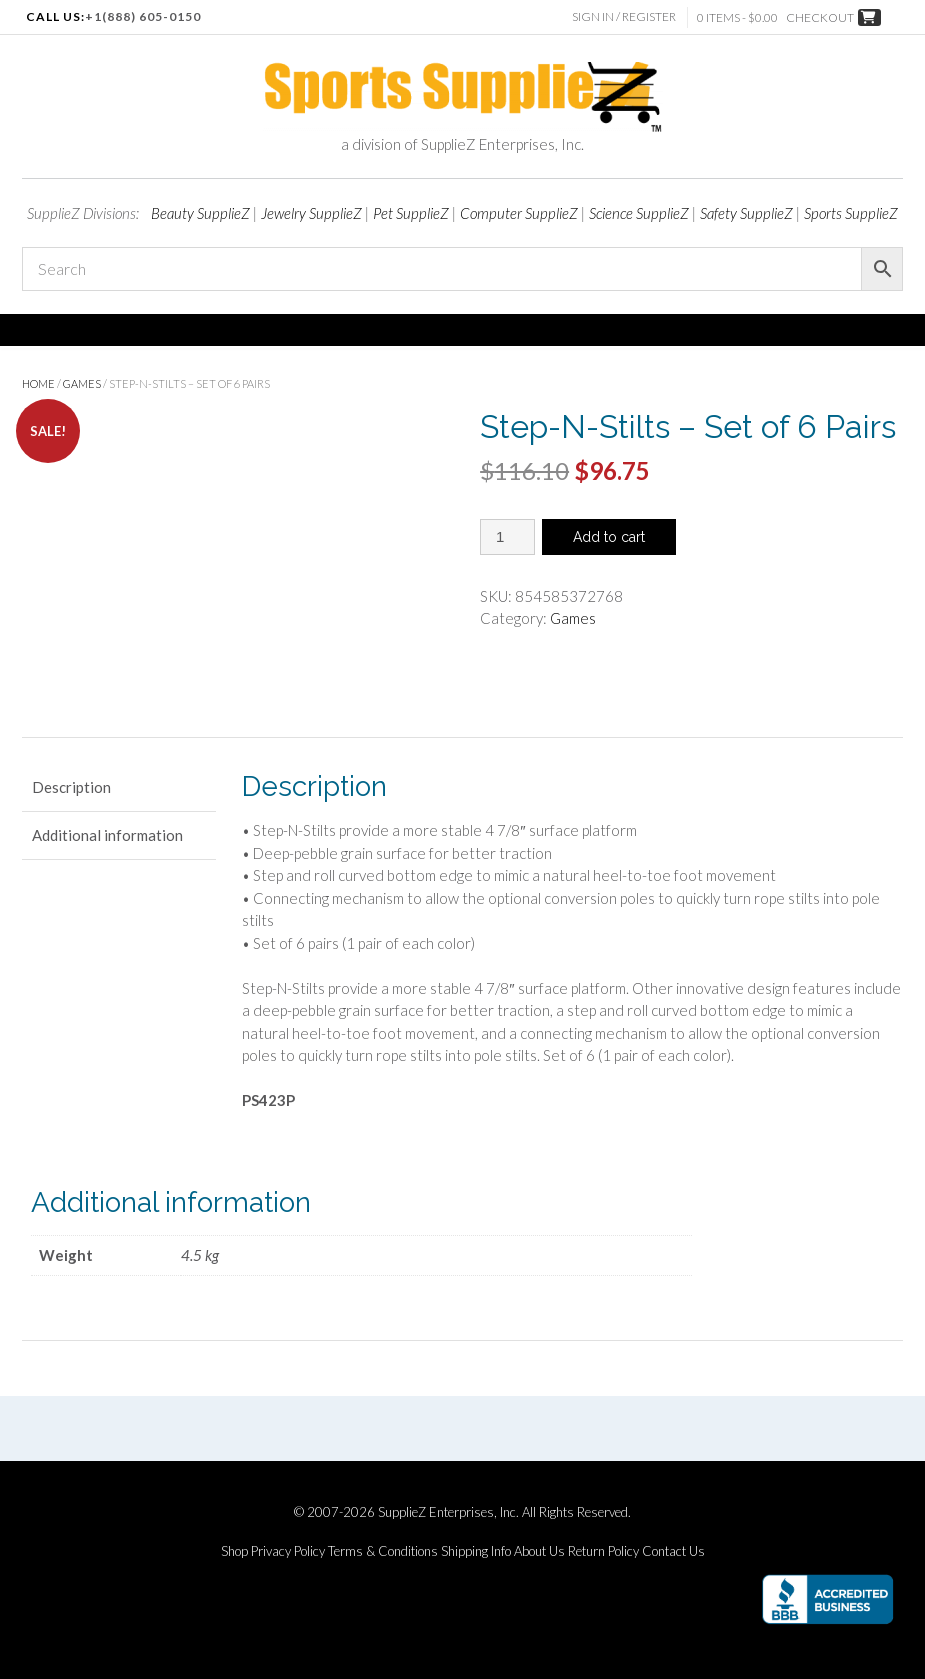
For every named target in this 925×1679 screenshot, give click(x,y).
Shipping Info (476, 1551)
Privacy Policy (288, 1551)
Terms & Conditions (383, 1551)
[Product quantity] (507, 537)
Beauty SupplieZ (200, 213)
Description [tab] (71, 787)
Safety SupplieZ (746, 213)
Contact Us (673, 1551)
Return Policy (603, 1551)
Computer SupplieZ (519, 213)
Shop (234, 1551)
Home (38, 383)
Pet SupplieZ (411, 213)
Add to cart (609, 537)
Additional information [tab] (107, 835)
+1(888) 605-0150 (143, 16)
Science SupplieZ (639, 213)
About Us (539, 1551)
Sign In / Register (626, 16)
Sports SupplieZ (851, 213)
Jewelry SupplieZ (311, 213)
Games (82, 383)
